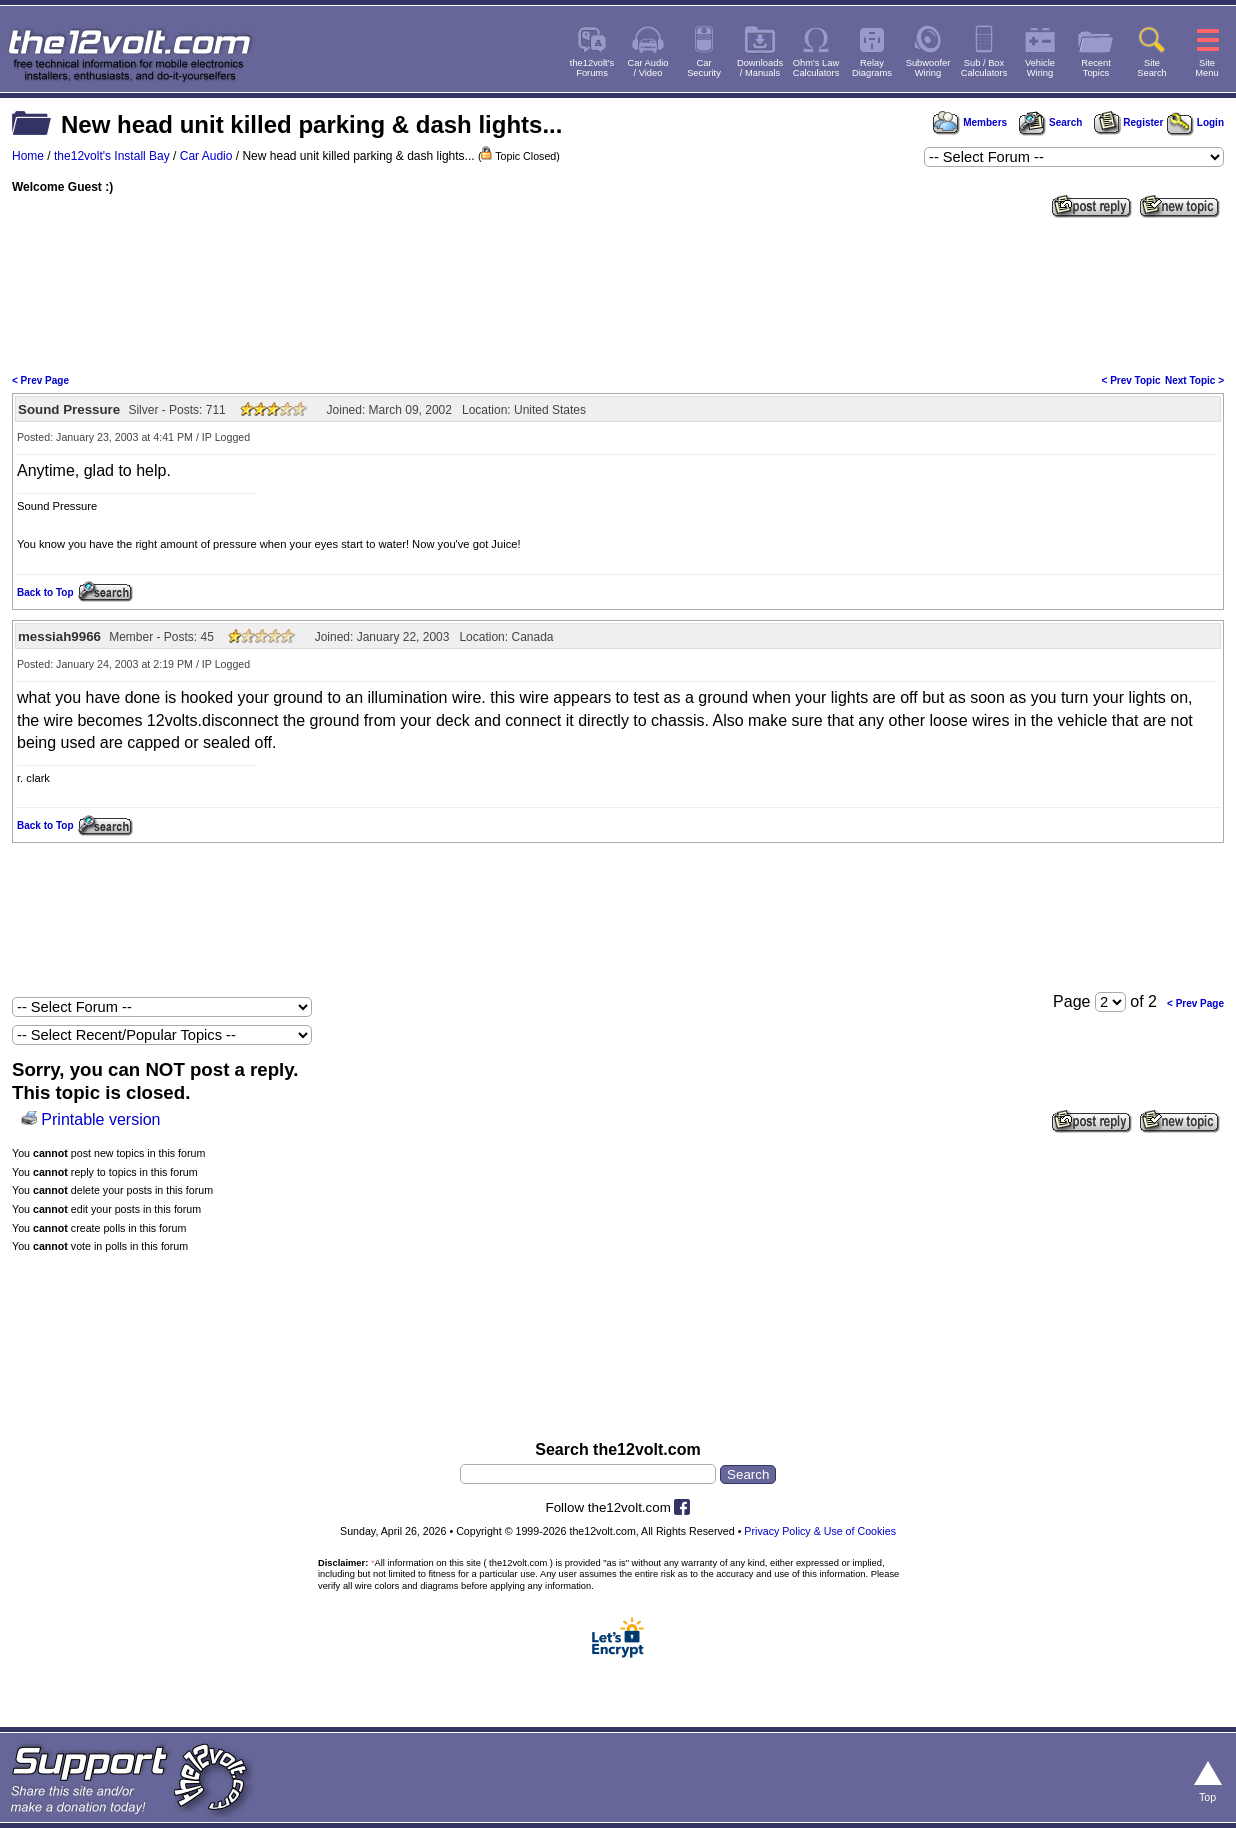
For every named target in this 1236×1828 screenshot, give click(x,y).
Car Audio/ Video (648, 68)
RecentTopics (1096, 68)
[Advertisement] (618, 294)
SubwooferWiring (928, 68)
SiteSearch (1152, 68)
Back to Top (45, 592)
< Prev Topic (1131, 380)
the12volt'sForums (592, 68)
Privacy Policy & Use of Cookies (820, 1531)
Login (1195, 122)
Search (1050, 122)
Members (970, 122)
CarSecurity (704, 68)
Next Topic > (1194, 380)
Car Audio (206, 156)
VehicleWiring (1040, 68)
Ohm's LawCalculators (816, 68)
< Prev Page (40, 380)
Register (1129, 122)
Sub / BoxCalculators (984, 68)
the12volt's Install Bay (112, 156)
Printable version (100, 1119)
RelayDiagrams (872, 68)
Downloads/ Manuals (760, 68)
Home (28, 156)
